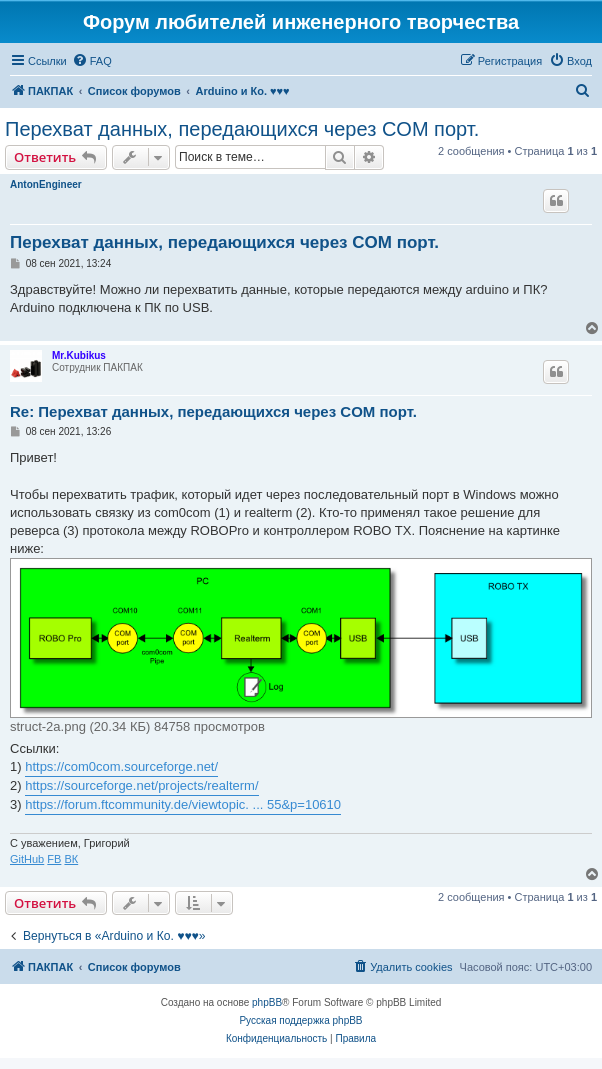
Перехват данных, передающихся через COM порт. (242, 129)
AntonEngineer (46, 184)
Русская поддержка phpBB (300, 1020)
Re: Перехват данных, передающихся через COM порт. (213, 411)
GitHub (27, 859)
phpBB (267, 1002)
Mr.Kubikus (79, 355)
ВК (71, 859)
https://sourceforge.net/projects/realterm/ (141, 785)
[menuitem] (92, 61)
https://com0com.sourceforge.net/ (121, 766)
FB (54, 859)
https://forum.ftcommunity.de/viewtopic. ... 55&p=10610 (183, 804)
